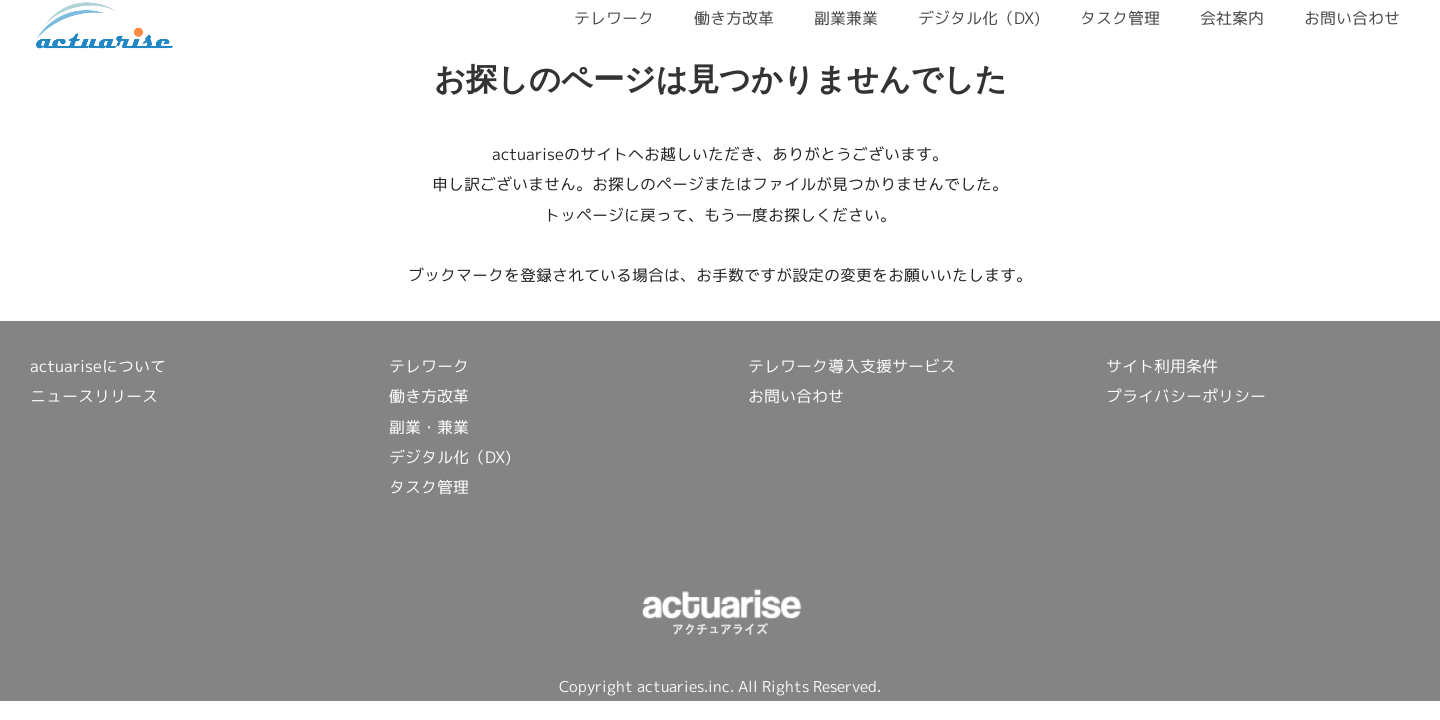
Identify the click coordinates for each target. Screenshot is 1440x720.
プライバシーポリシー (1186, 396)
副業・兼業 (429, 427)
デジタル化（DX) (979, 18)
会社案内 (1232, 18)
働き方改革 (734, 18)
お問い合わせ (1352, 18)
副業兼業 (846, 18)
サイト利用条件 (1162, 366)
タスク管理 (1120, 18)
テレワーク (614, 18)
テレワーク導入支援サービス (852, 366)
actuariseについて (98, 366)
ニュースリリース (94, 396)
